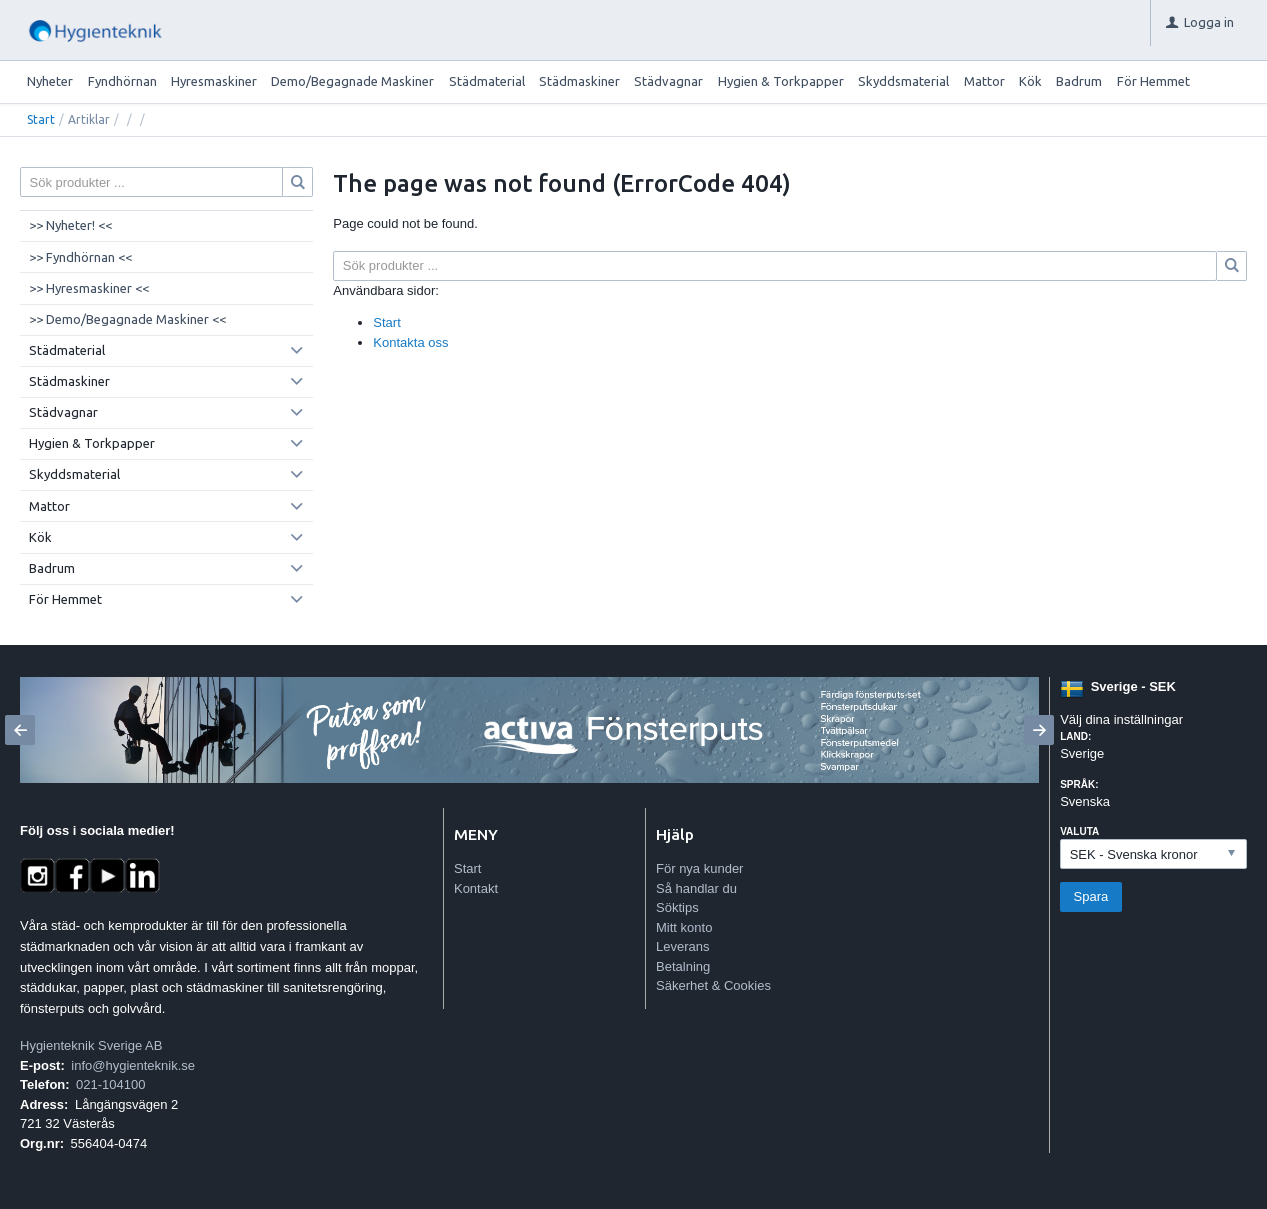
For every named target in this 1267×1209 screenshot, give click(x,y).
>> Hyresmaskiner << (89, 288)
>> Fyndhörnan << (80, 257)
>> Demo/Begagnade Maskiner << (127, 319)
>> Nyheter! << (70, 225)
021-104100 (110, 1084)
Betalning (683, 966)
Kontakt (476, 888)
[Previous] (20, 730)
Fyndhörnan (122, 81)
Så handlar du (696, 888)
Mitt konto (684, 927)
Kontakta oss (410, 342)
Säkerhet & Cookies (713, 985)
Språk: (1079, 784)
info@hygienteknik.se (133, 1065)
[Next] (1039, 730)
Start (41, 119)
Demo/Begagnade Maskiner (352, 81)
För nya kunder (699, 868)
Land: (1075, 736)
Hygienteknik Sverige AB (91, 1045)
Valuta (1079, 831)
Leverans (682, 946)
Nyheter (50, 81)
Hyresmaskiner (214, 81)
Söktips (677, 907)
